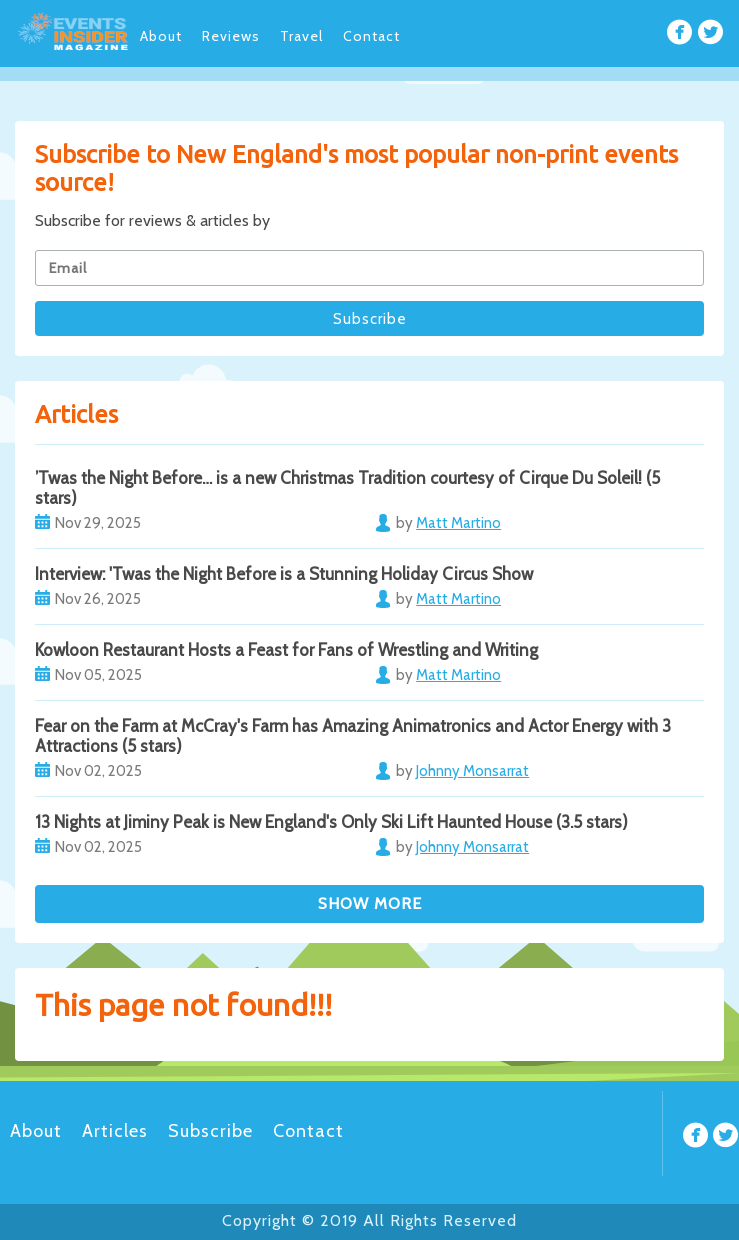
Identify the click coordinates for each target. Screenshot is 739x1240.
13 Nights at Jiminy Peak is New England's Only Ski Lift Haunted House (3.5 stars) (331, 822)
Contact (371, 36)
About (161, 36)
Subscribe (210, 1131)
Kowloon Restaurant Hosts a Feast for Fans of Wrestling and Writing (286, 650)
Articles (115, 1131)
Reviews (231, 36)
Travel (301, 36)
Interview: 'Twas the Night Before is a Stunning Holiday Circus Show (284, 574)
